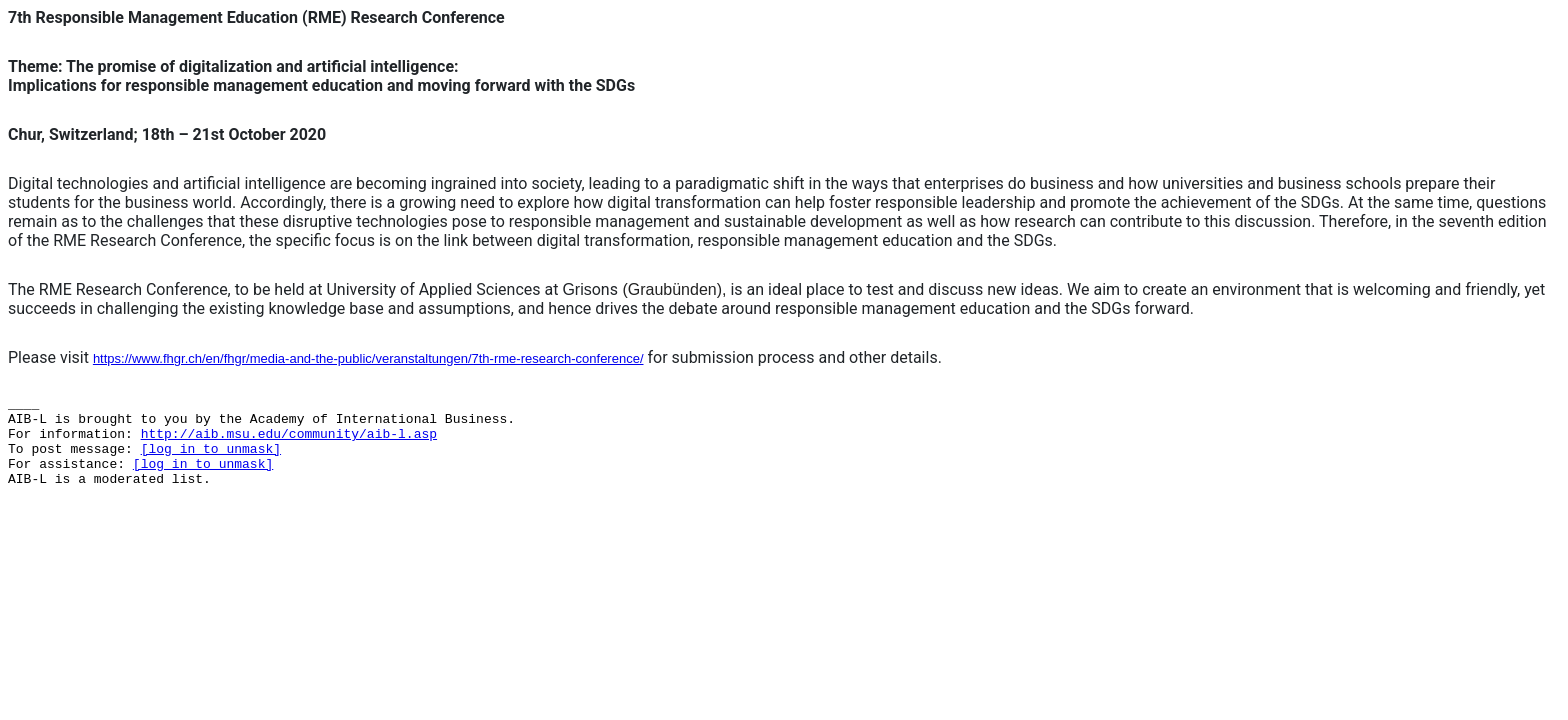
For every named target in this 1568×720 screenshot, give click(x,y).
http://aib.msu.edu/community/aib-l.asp (289, 434)
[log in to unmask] (211, 449)
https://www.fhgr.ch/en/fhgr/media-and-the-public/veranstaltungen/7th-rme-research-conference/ (368, 358)
